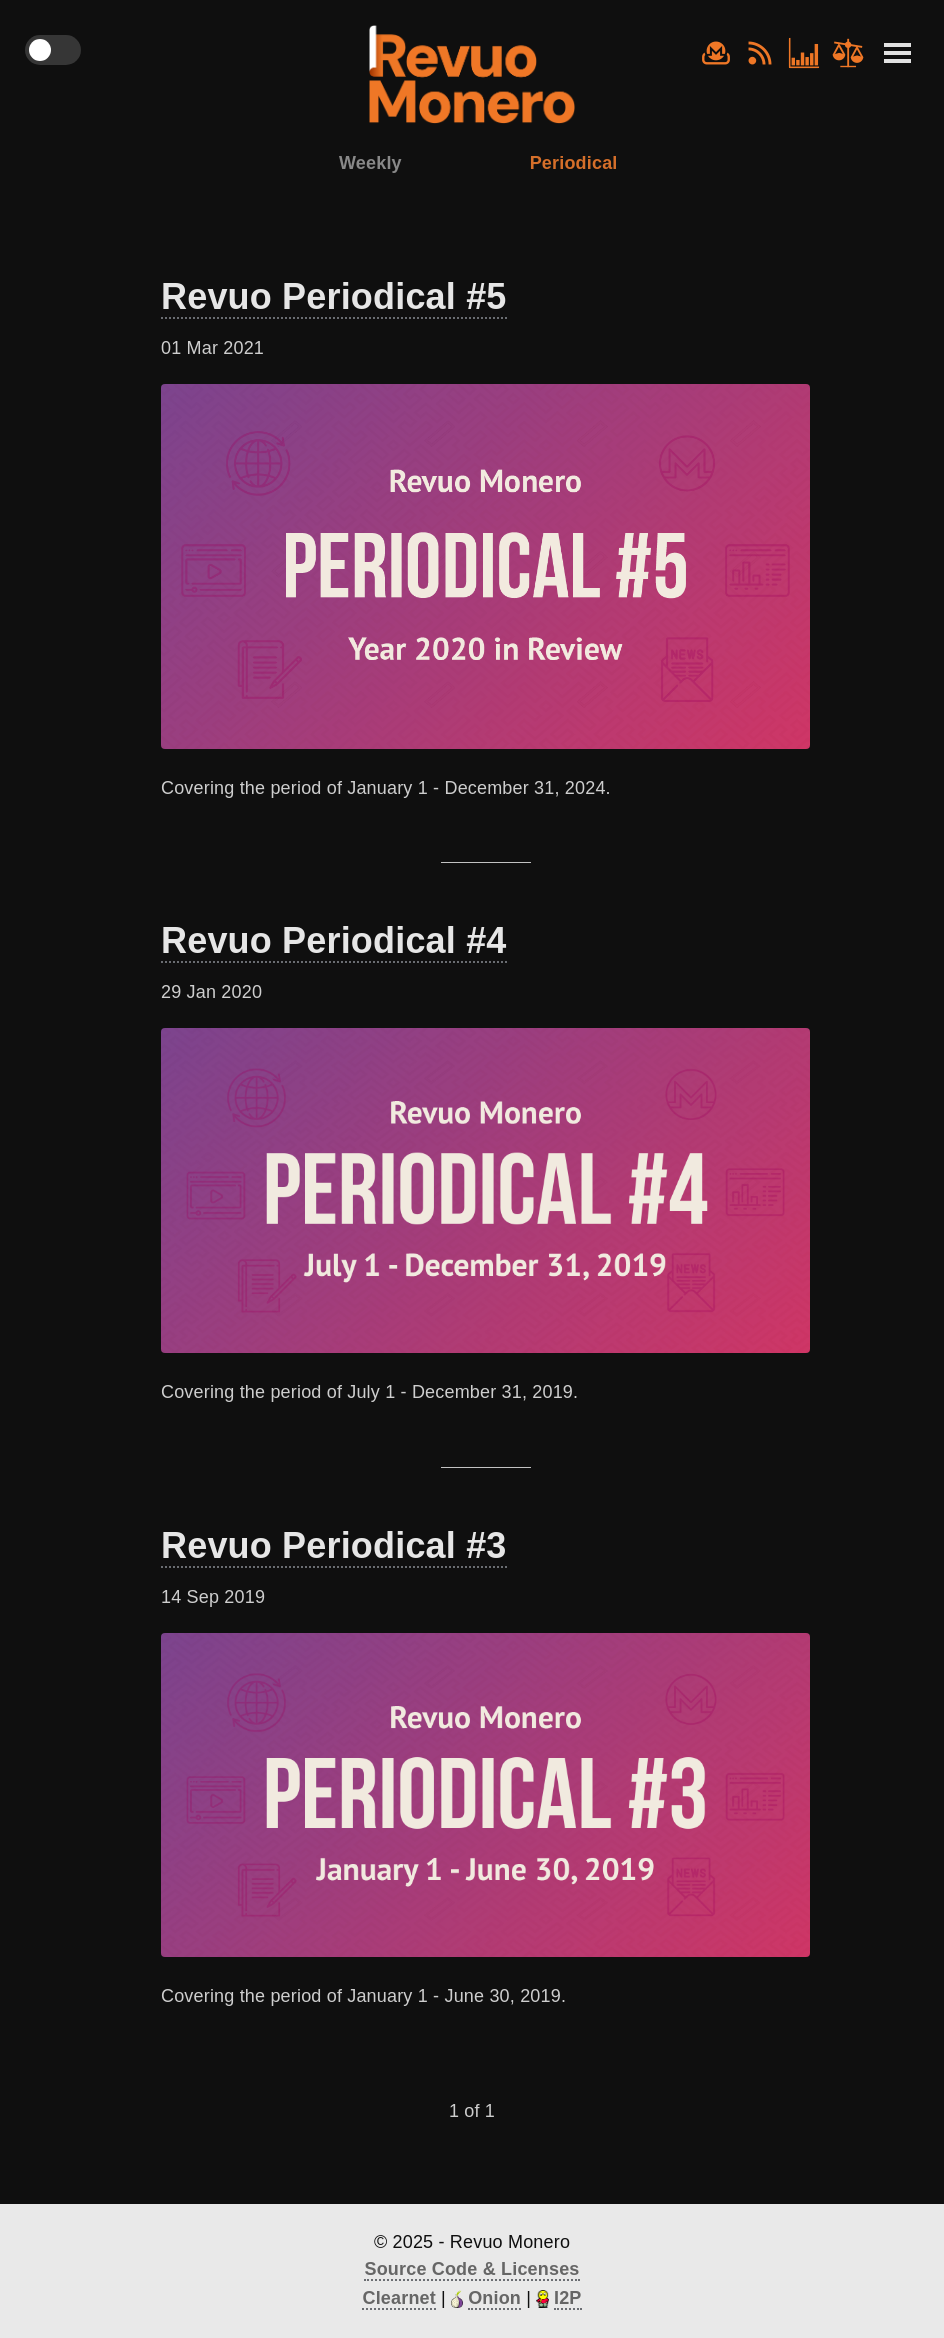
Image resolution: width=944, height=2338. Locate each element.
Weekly (370, 163)
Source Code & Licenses (471, 2269)
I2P (568, 2298)
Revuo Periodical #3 (334, 1545)
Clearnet (398, 2298)
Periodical (574, 163)
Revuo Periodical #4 (334, 940)
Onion (494, 2298)
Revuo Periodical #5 (334, 296)
